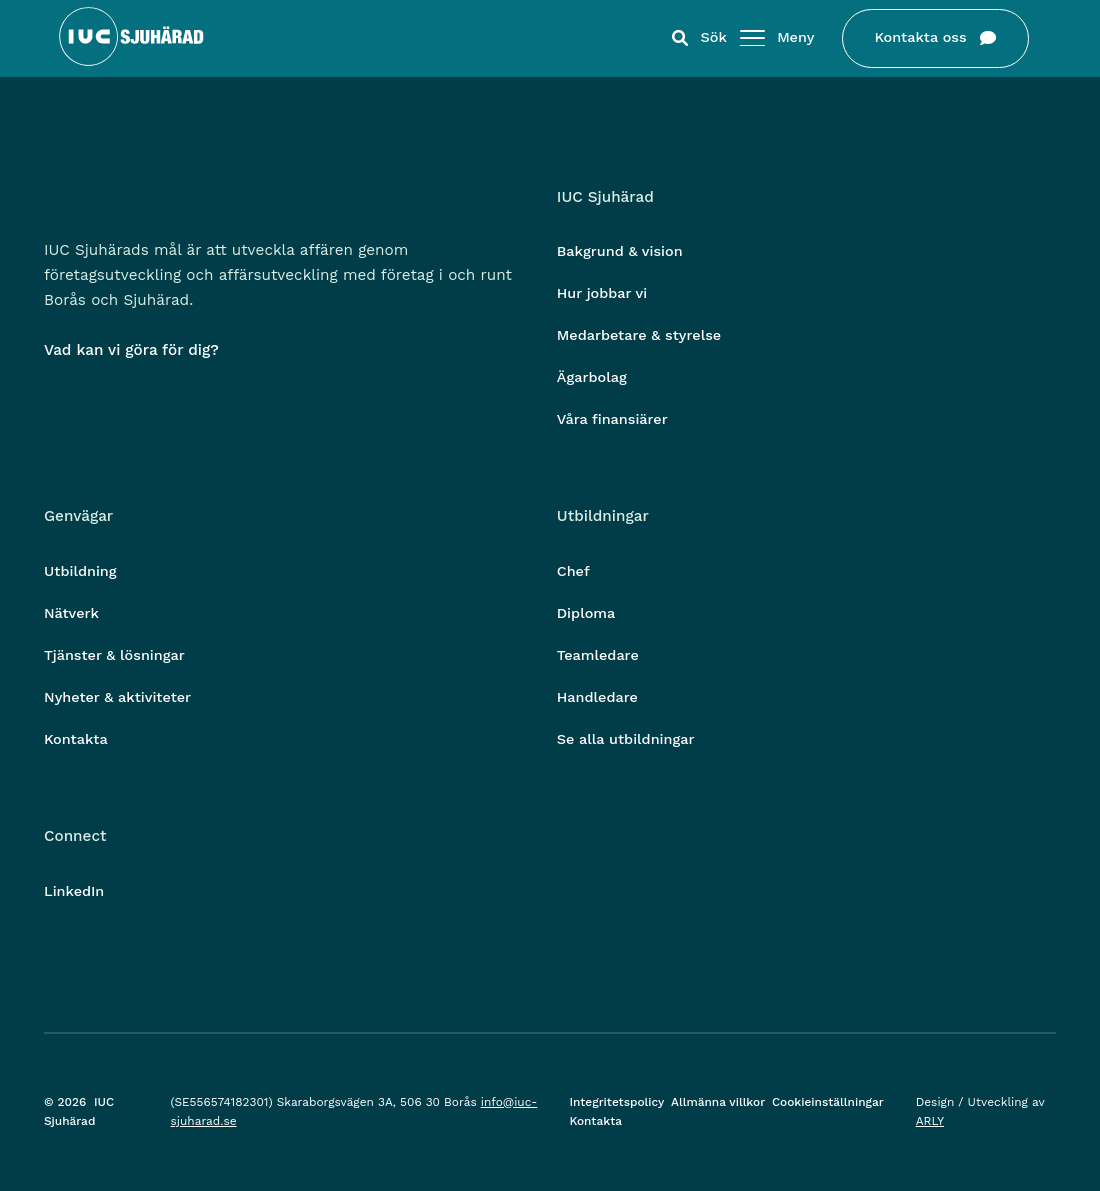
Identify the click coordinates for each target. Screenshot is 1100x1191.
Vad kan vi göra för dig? (131, 350)
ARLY (930, 1121)
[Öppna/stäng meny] (745, 39)
